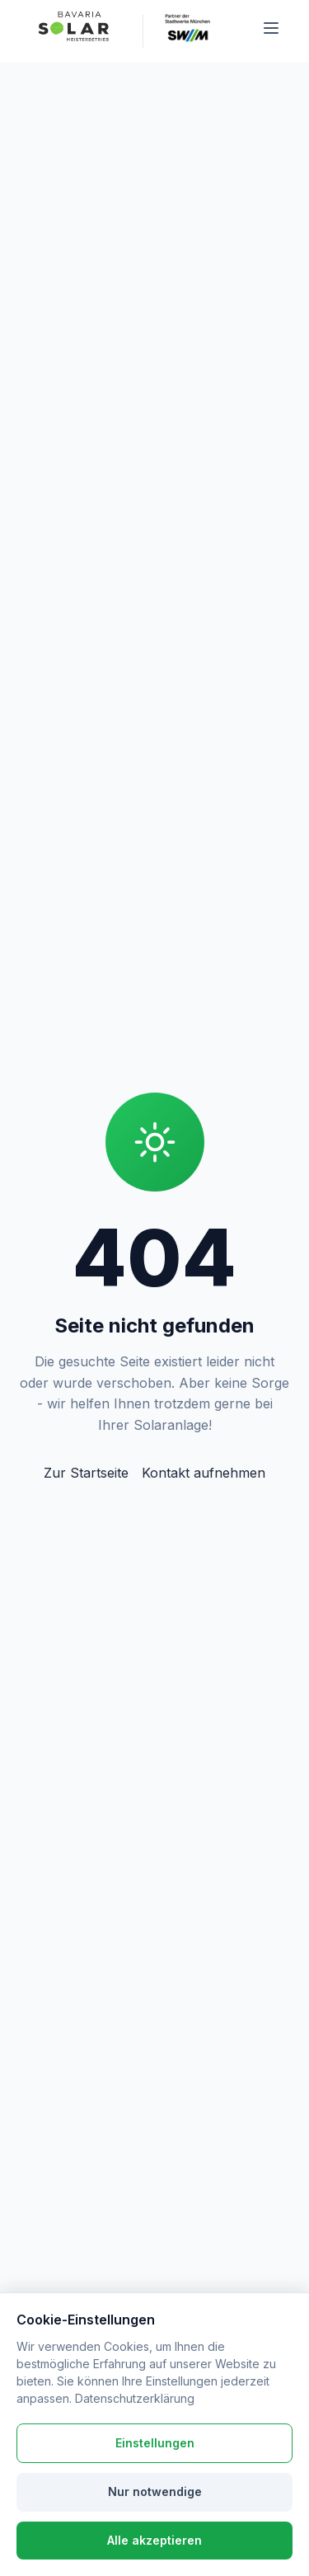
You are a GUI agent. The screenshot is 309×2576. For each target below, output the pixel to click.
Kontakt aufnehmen (203, 1472)
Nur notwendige (155, 2491)
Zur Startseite (86, 1472)
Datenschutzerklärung (134, 2398)
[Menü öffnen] (271, 31)
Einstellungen (154, 2443)
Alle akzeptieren (154, 2540)
